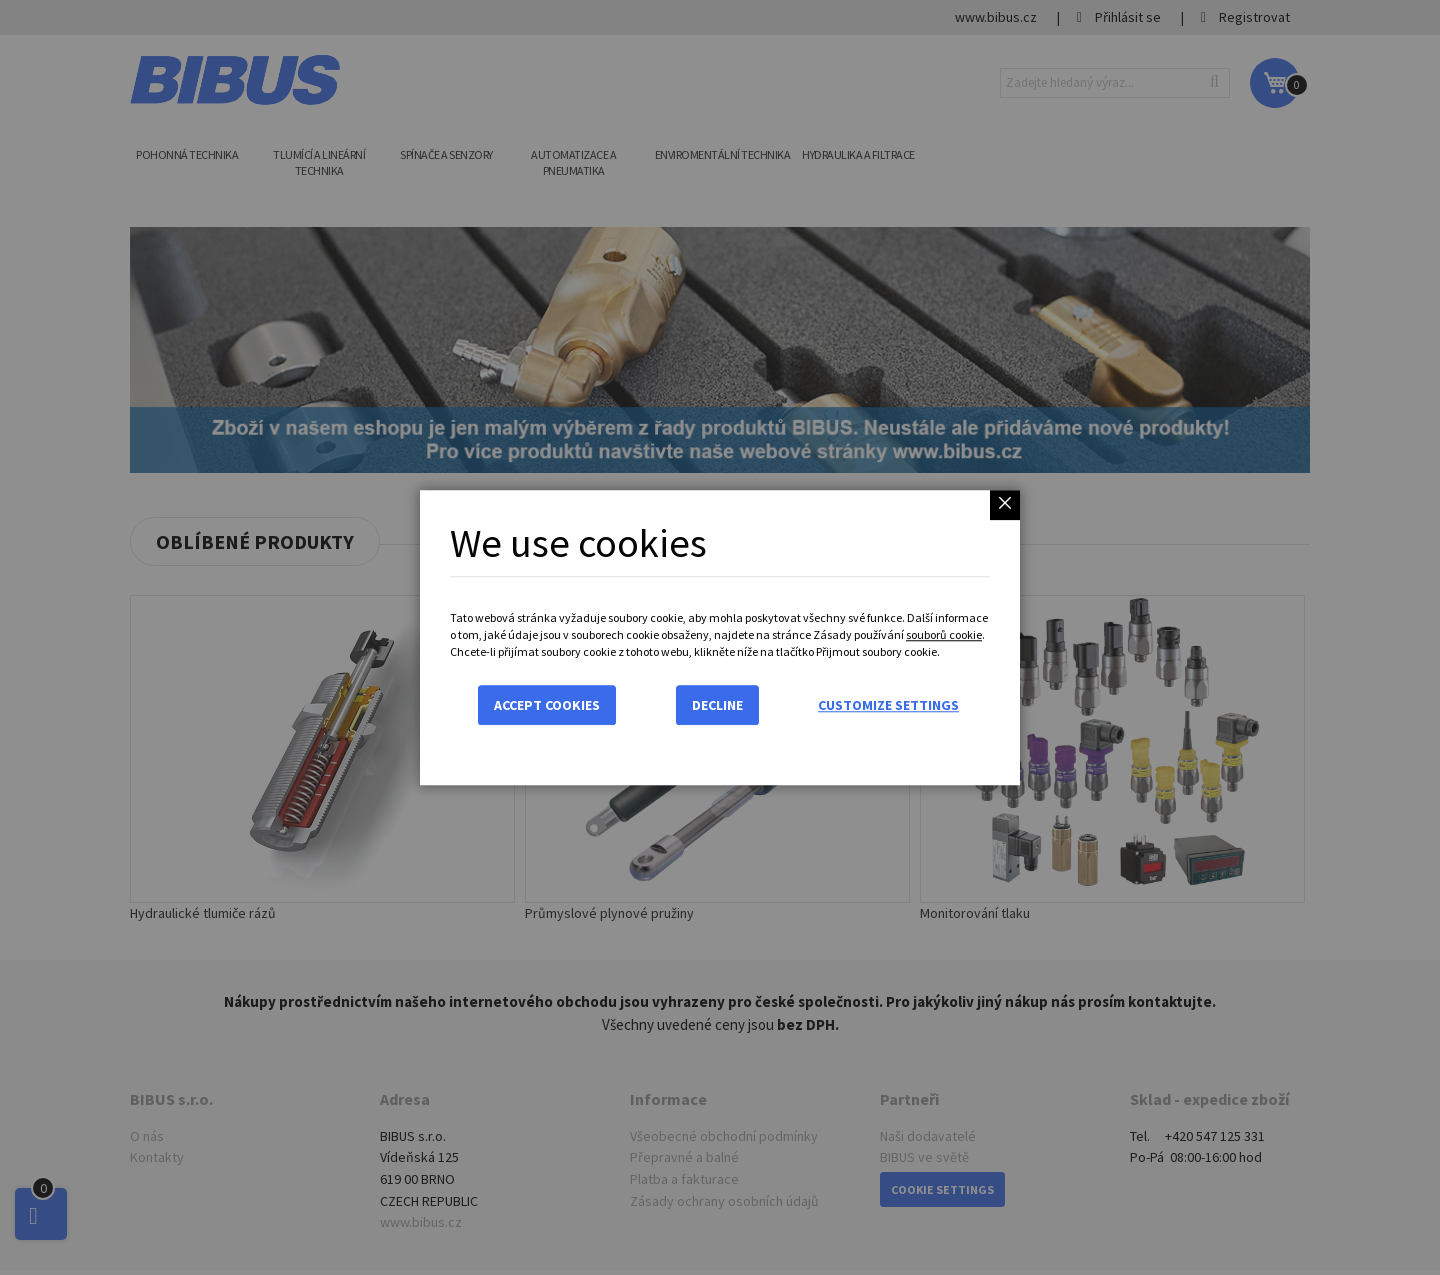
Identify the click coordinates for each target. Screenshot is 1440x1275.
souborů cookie (944, 634)
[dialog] (720, 637)
